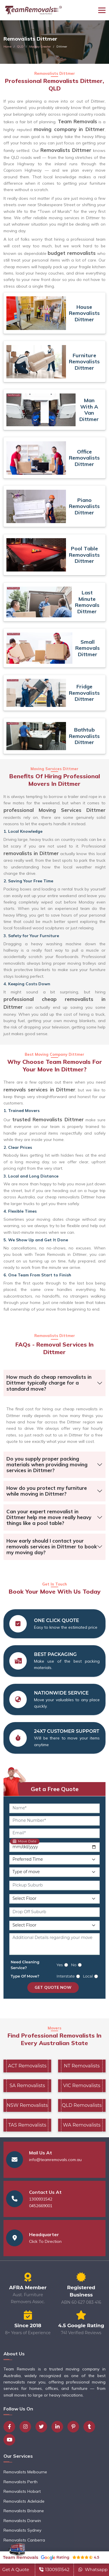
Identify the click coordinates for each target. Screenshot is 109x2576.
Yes (59, 1964)
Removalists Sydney (22, 2530)
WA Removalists (82, 2125)
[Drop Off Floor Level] (54, 1925)
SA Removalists (27, 2085)
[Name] (54, 1808)
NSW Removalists (27, 2105)
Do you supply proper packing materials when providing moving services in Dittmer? (46, 1465)
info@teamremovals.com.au (55, 2159)
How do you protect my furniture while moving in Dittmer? (46, 1491)
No (73, 1964)
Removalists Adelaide (23, 2501)
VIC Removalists (81, 2085)
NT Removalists (82, 2066)
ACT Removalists (27, 2066)
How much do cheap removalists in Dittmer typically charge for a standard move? (49, 1383)
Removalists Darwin (22, 2520)
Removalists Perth (20, 2481)
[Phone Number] (54, 1821)
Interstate (65, 1976)
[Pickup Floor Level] (54, 1899)
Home (7, 46)
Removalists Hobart (22, 2491)
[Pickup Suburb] (54, 1885)
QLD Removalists (82, 2105)
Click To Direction (45, 2241)
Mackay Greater (40, 46)
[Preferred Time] (54, 1859)
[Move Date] (54, 1847)
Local (88, 1976)
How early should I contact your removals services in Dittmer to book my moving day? (51, 1547)
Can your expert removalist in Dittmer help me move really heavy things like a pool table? (48, 1517)
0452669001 (40, 2205)
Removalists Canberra (24, 2540)
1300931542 (40, 2199)
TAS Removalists (27, 2125)
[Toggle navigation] (102, 10)
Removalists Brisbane (23, 2510)
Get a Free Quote (54, 1789)
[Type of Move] (54, 1872)
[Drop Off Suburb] (54, 1912)
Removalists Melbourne (25, 2472)
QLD (20, 46)
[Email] (54, 1833)
